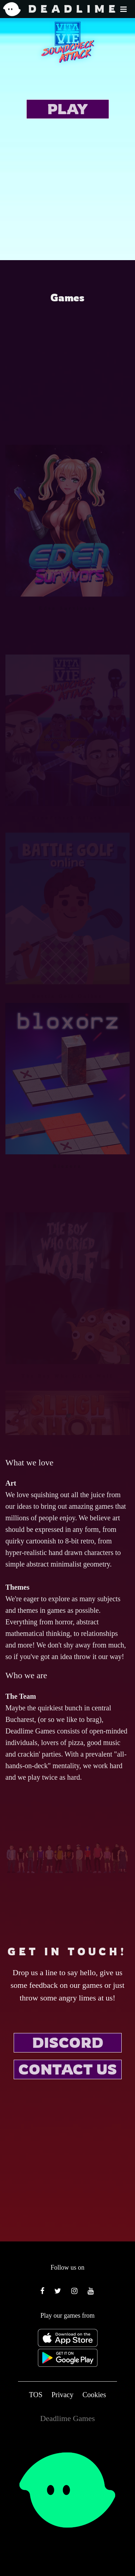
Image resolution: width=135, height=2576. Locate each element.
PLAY (67, 109)
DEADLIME (49, 9)
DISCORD (67, 2042)
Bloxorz (67, 1203)
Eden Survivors (67, 646)
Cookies (94, 2395)
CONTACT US (67, 2069)
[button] (123, 9)
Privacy (62, 2395)
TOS (35, 2395)
